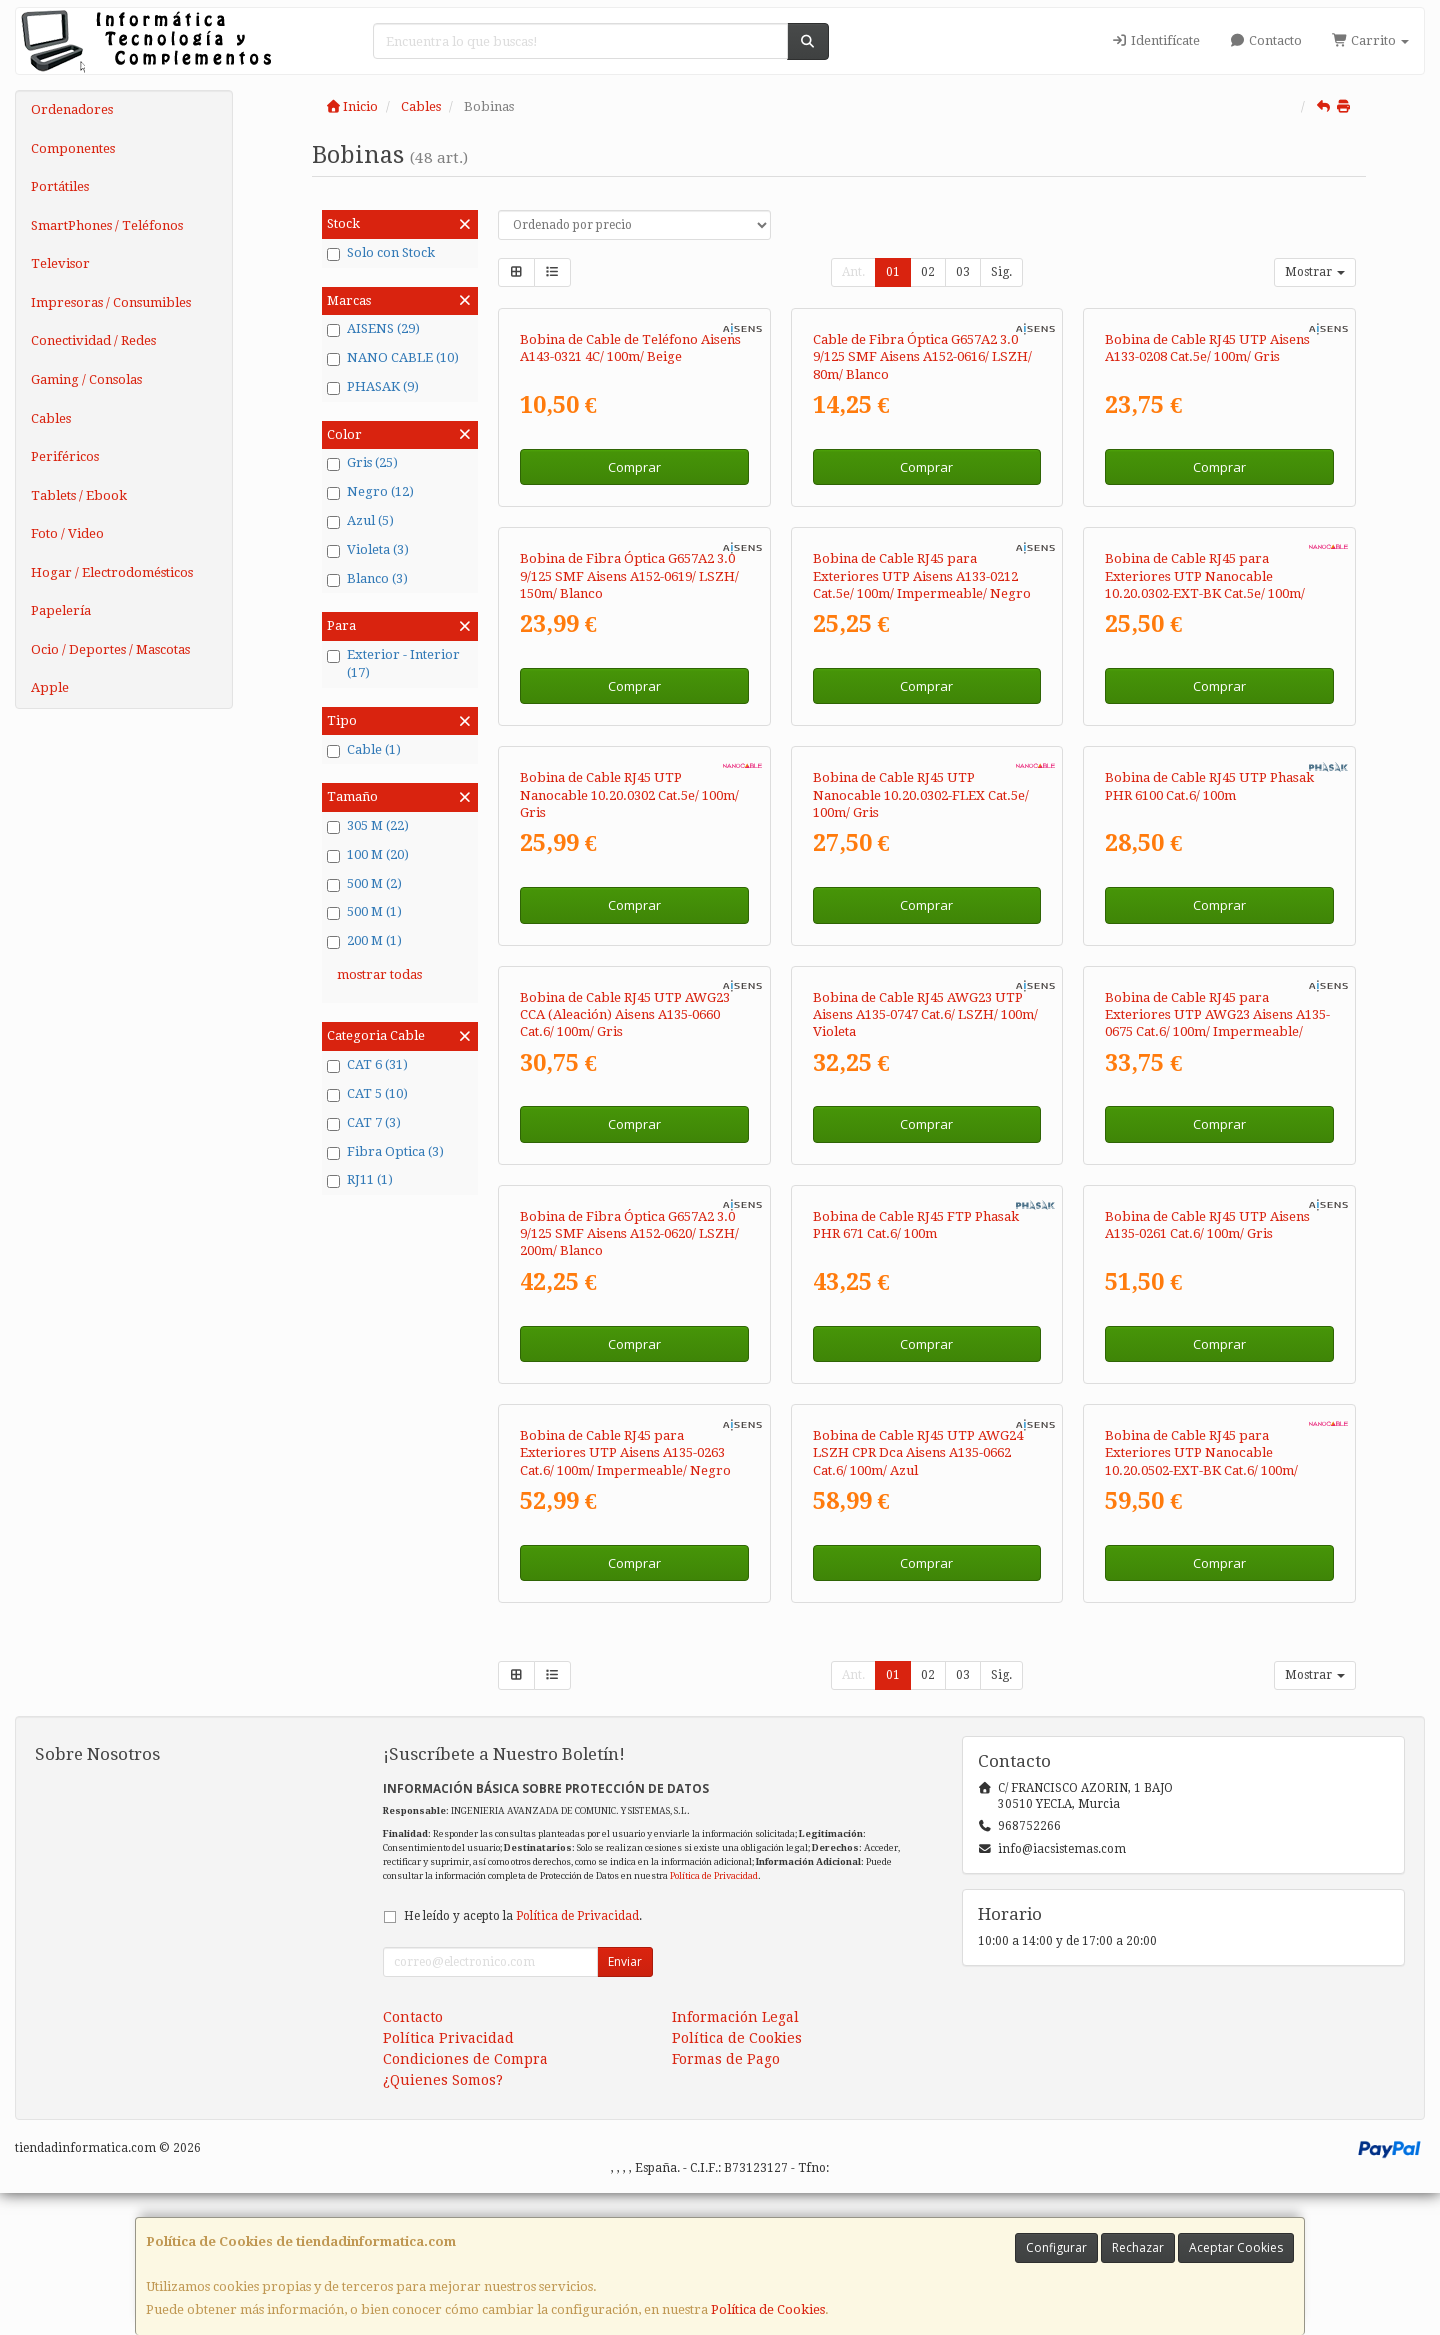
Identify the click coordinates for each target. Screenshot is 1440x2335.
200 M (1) (364, 941)
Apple (50, 687)
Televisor (60, 263)
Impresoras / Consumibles (111, 302)
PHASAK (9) (373, 387)
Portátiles (60, 186)
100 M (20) (368, 855)
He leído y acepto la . (523, 1916)
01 (893, 272)
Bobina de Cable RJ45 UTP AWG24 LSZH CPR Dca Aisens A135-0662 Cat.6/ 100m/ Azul (918, 1453)
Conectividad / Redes (93, 340)
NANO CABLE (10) (393, 358)
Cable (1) (364, 750)
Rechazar (1138, 2247)
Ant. (853, 272)
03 (963, 272)
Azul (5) (360, 521)
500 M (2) (364, 884)
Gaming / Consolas (86, 379)
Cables (51, 418)
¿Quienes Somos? (443, 2080)
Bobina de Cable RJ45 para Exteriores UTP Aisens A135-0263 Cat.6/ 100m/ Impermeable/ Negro (625, 1453)
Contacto (1266, 40)
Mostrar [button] (1315, 272)
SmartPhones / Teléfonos (107, 225)
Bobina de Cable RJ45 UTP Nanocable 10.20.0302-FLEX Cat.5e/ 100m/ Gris (921, 795)
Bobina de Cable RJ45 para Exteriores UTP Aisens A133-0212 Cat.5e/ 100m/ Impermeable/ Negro (922, 576)
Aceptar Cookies (1236, 2247)
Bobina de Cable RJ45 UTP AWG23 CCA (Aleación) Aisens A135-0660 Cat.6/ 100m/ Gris (625, 1015)
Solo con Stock (381, 253)
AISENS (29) (373, 329)
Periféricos (65, 456)
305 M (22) (368, 826)
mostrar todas (379, 974)
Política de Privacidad (714, 1875)
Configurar (1056, 2247)
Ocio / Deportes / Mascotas (110, 649)
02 (928, 272)
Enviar (625, 1961)
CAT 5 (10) (367, 1094)
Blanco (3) (367, 579)
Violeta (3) (368, 550)
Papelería (61, 610)
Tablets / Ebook (79, 495)
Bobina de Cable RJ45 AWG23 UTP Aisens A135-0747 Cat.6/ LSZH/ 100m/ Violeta (925, 1015)
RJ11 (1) (360, 1180)
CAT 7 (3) (364, 1123)
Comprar (634, 467)
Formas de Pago (726, 2059)
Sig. (1001, 272)
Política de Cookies (768, 2309)
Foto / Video (67, 533)
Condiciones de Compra (465, 2059)
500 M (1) (364, 912)
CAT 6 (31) (367, 1065)
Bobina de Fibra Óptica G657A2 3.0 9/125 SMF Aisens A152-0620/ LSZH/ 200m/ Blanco (629, 1234)
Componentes (73, 148)
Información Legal (735, 2017)
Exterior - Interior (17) (393, 664)
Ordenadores (72, 109)
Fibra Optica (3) (385, 1152)
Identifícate (1155, 40)
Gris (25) (362, 463)
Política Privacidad (448, 2038)
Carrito (1370, 40)
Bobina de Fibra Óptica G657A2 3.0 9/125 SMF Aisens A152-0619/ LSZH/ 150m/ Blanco (629, 576)
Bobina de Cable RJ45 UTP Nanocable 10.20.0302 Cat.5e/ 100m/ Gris (629, 795)
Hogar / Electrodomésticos (112, 572)
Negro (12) (370, 492)
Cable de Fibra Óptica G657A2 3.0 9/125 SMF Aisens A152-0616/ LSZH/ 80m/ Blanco (922, 357)
